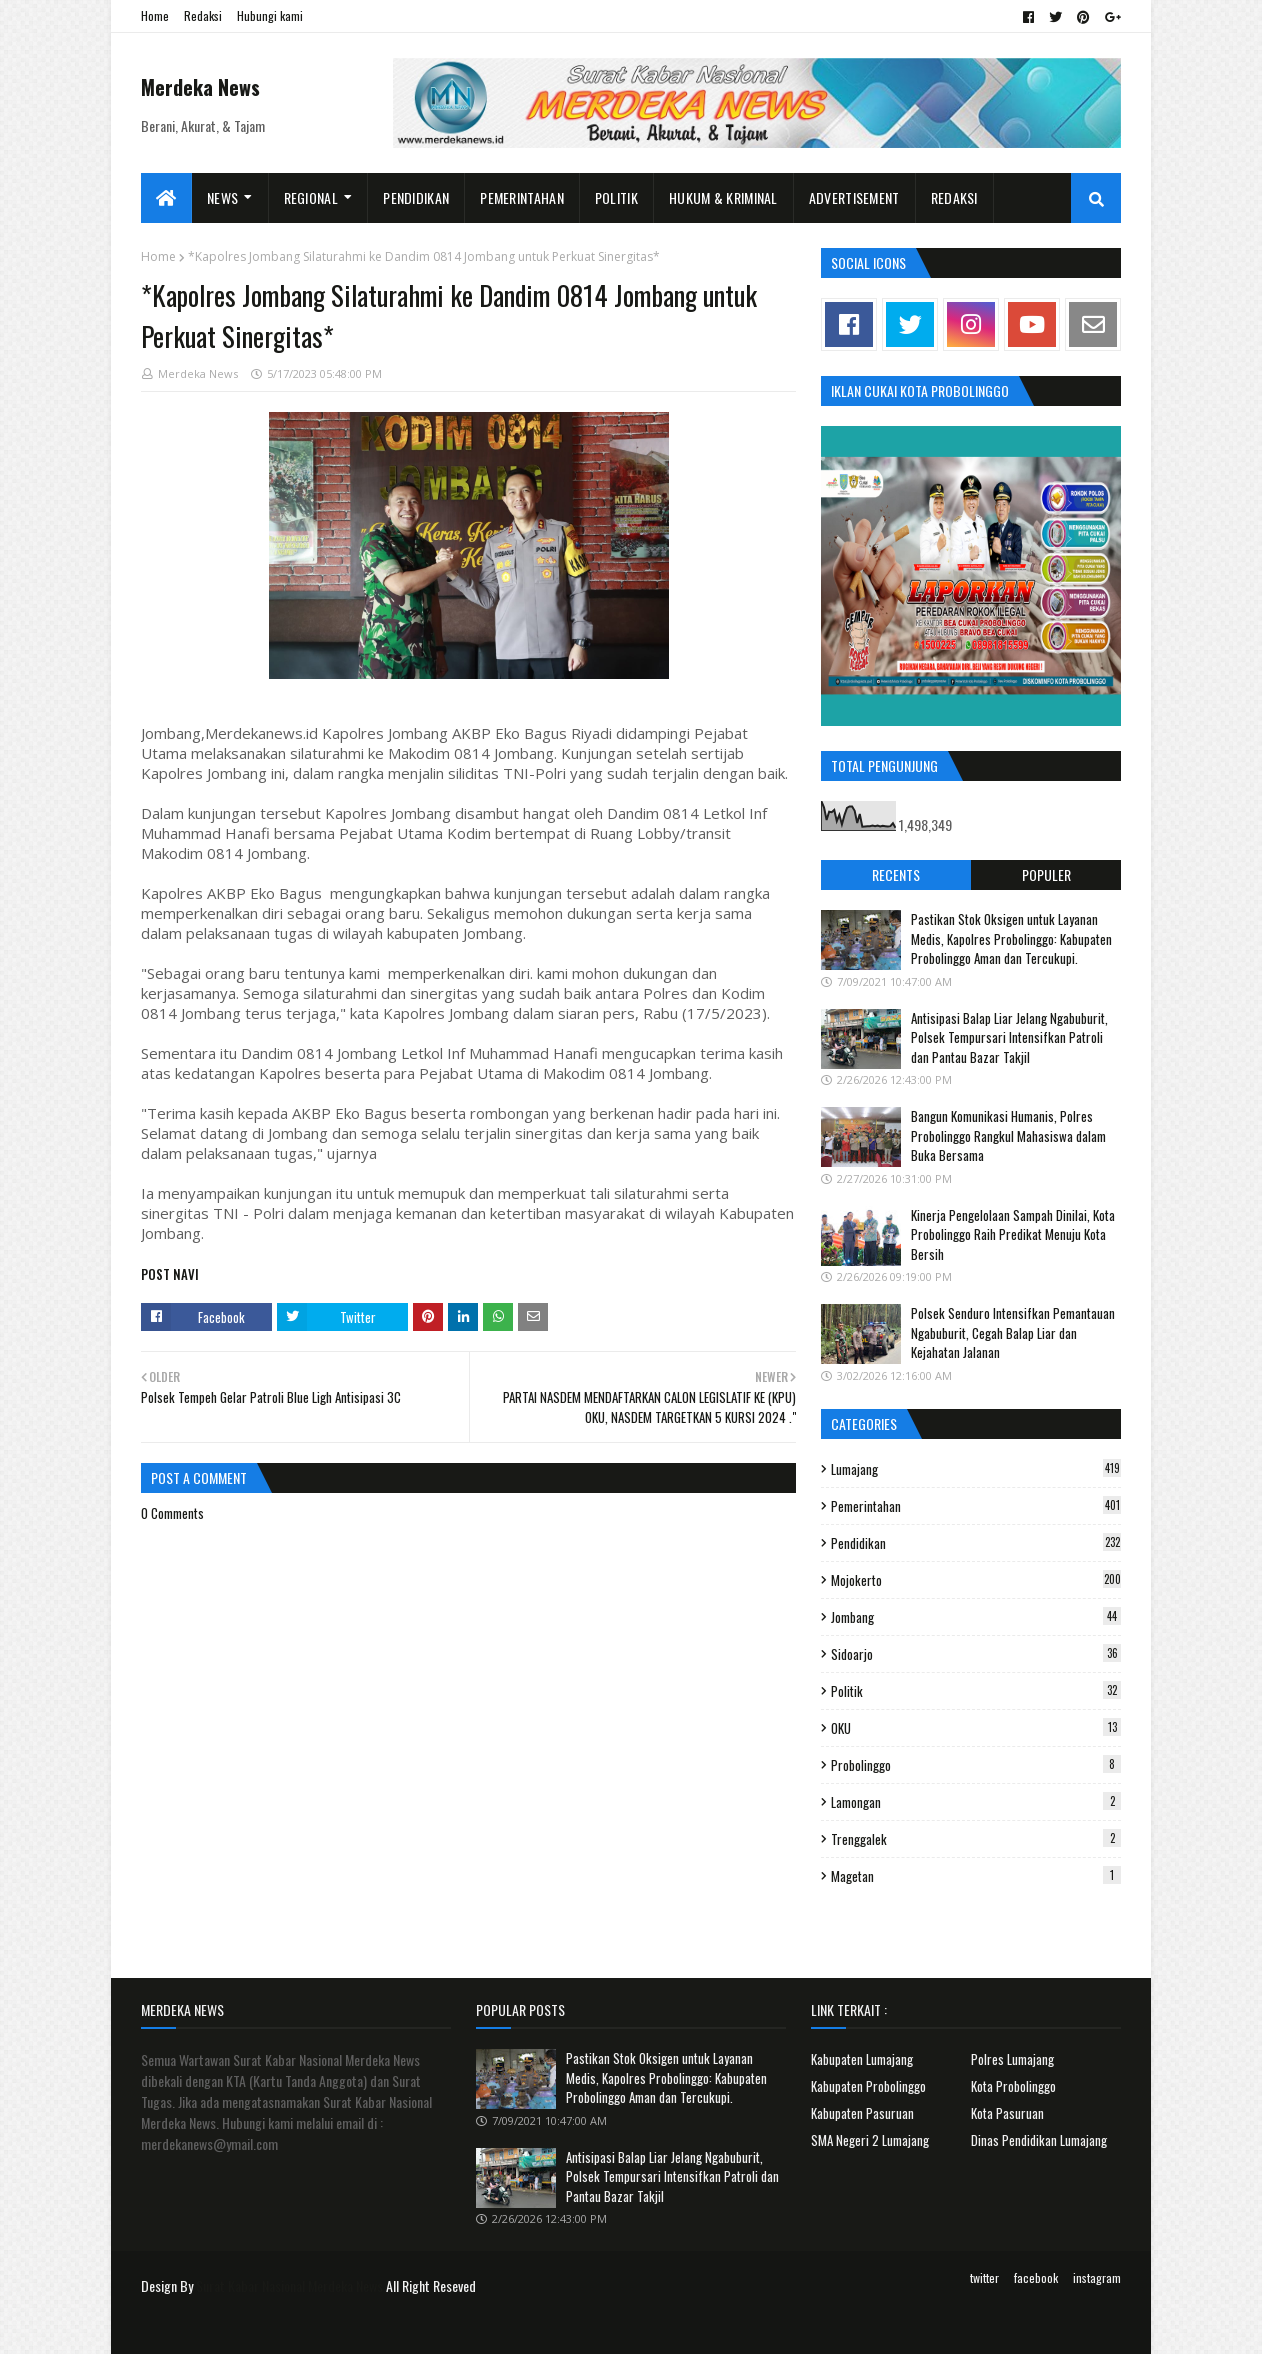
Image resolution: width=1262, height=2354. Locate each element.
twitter (984, 2277)
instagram (1097, 2277)
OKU (976, 1728)
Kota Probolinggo (1013, 2086)
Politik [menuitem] (616, 197)
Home (155, 15)
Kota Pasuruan (1007, 2113)
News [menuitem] (222, 197)
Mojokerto (976, 1580)
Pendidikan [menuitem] (416, 197)
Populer (1046, 874)
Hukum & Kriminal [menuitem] (723, 197)
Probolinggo (976, 1765)
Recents (896, 874)
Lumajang (976, 1469)
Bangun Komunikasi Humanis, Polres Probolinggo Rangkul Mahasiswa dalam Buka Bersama (1008, 1135)
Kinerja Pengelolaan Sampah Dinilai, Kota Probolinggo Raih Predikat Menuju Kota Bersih (1013, 1234)
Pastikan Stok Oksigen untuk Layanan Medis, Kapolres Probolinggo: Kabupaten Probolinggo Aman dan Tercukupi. (1011, 938)
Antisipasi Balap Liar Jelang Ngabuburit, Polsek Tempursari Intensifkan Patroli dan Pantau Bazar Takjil (1009, 1037)
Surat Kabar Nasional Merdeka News (289, 2285)
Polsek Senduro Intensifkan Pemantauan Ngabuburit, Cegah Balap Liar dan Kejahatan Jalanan (1013, 1332)
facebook (1036, 2277)
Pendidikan (976, 1543)
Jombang (976, 1617)
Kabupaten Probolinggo (868, 2086)
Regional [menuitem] (311, 197)
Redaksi (203, 15)
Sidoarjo (976, 1654)
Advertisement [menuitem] (854, 197)
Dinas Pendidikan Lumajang (1039, 2140)
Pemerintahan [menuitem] (522, 197)
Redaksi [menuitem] (954, 197)
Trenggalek (976, 1839)
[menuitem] (166, 198)
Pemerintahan (976, 1506)
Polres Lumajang (1012, 2059)
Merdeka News (200, 87)
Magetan (976, 1876)
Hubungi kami (270, 15)
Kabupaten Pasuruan (862, 2113)
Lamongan (976, 1802)
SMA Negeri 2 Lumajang (870, 2140)
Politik (976, 1691)
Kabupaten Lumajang (862, 2059)
